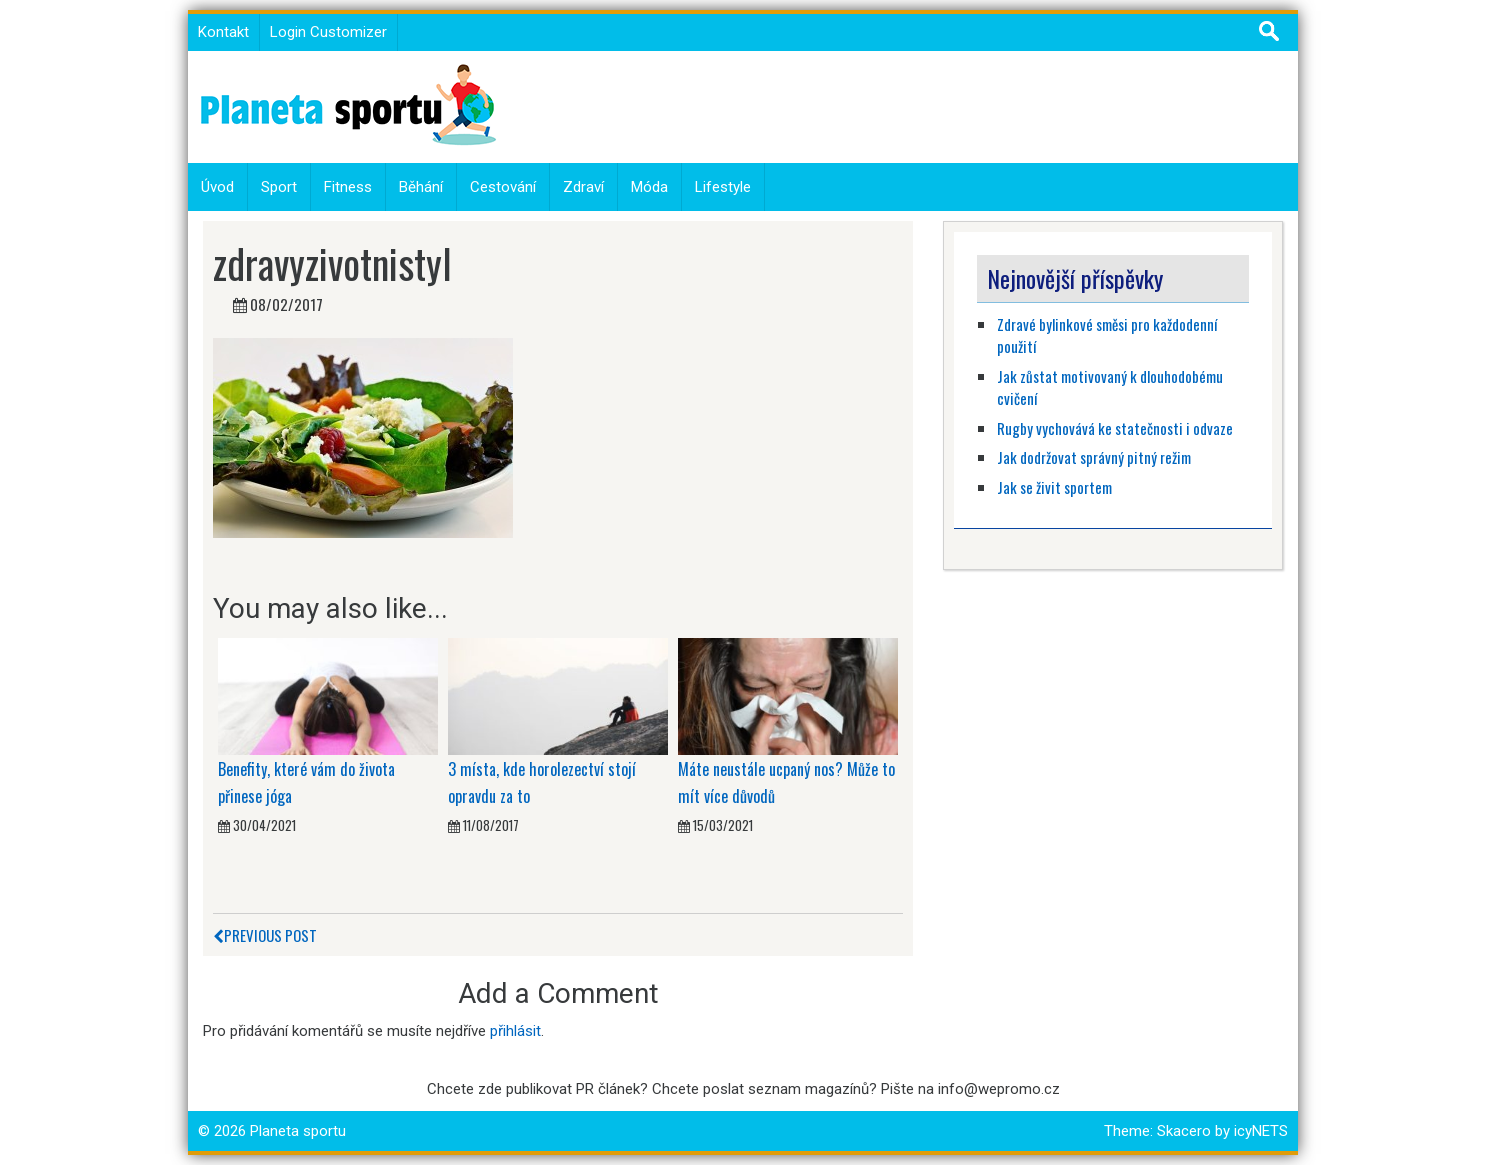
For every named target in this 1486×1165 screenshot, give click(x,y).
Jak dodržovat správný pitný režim (1095, 457)
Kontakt (223, 32)
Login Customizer (328, 32)
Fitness (348, 187)
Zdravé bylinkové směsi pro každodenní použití (1107, 335)
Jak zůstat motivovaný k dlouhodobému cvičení (1110, 387)
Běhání (421, 187)
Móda (649, 187)
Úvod (217, 187)
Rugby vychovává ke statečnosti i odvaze (1115, 428)
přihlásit (515, 1031)
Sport (279, 187)
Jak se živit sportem (1056, 487)
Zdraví (583, 187)
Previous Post (265, 935)
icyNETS (1261, 1131)
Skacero (1184, 1131)
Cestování (503, 187)
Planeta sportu (298, 1131)
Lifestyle (723, 187)
